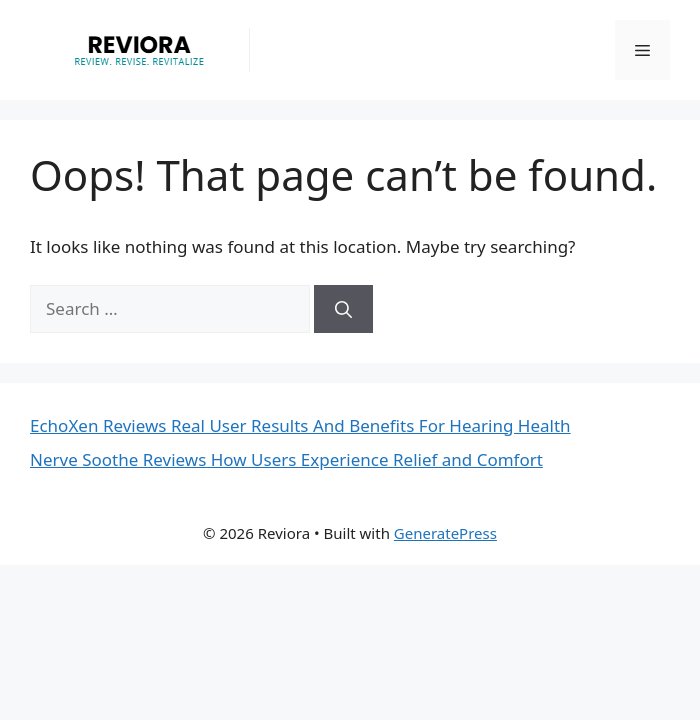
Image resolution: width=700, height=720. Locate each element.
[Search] (343, 309)
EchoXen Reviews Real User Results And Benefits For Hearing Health (300, 425)
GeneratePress (445, 533)
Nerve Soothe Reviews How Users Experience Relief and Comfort (286, 459)
